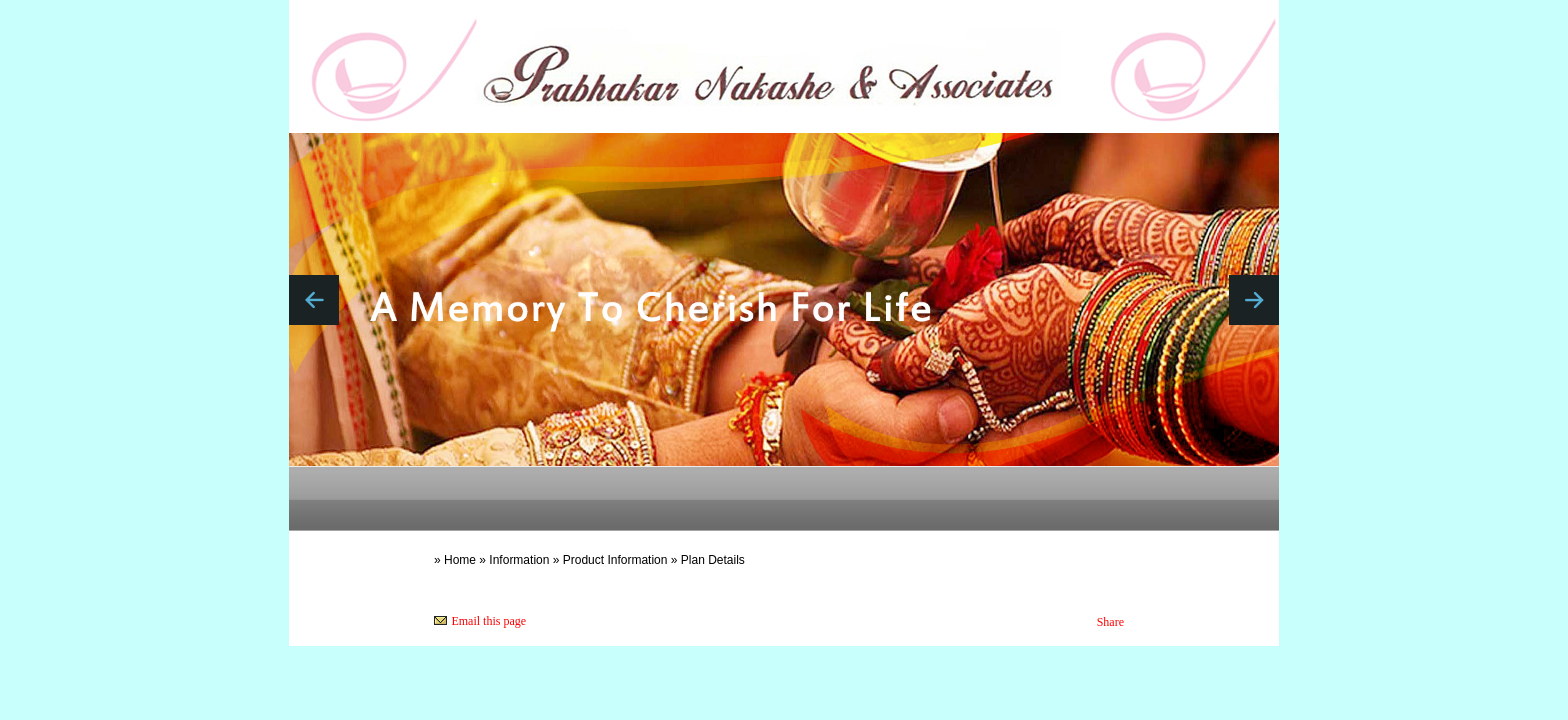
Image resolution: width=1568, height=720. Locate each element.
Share (1110, 622)
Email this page (488, 621)
